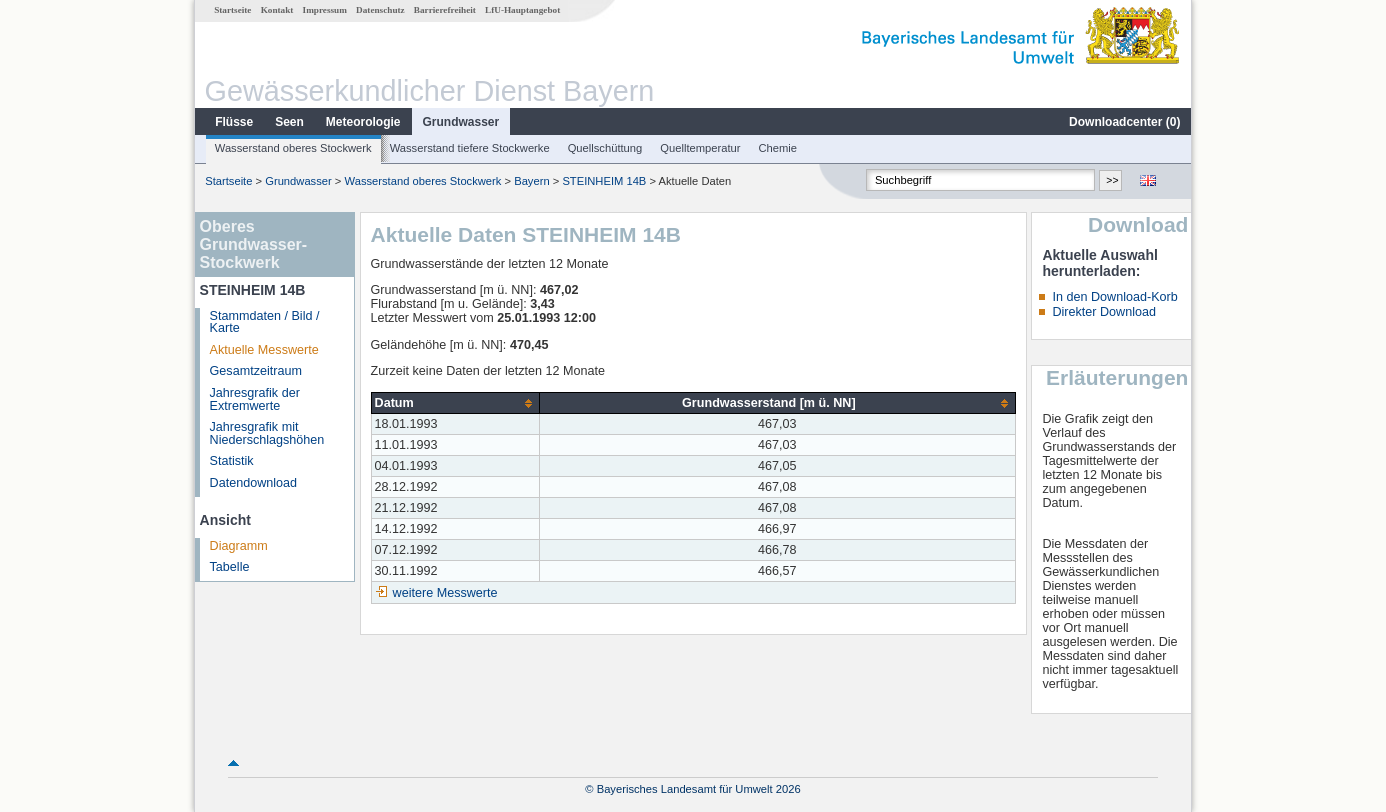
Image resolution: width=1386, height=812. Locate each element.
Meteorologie (363, 122)
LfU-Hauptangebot (522, 10)
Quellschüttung (605, 148)
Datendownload (254, 483)
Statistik (232, 461)
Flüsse (234, 122)
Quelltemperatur (700, 148)
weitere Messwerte (445, 593)
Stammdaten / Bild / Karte (265, 322)
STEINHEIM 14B (604, 181)
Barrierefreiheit (445, 10)
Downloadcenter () (1124, 122)
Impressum (325, 10)
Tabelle (230, 567)
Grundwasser (461, 122)
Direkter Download (1104, 312)
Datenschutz (380, 10)
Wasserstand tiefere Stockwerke (470, 148)
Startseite (232, 10)
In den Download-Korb (1114, 297)
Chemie (778, 148)
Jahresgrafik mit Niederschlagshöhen (267, 433)
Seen (289, 122)
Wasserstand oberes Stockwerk (293, 148)
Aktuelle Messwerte (264, 350)
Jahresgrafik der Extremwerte (255, 399)
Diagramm (239, 546)
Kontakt (277, 10)
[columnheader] (455, 403)
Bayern (531, 181)
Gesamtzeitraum (256, 371)
